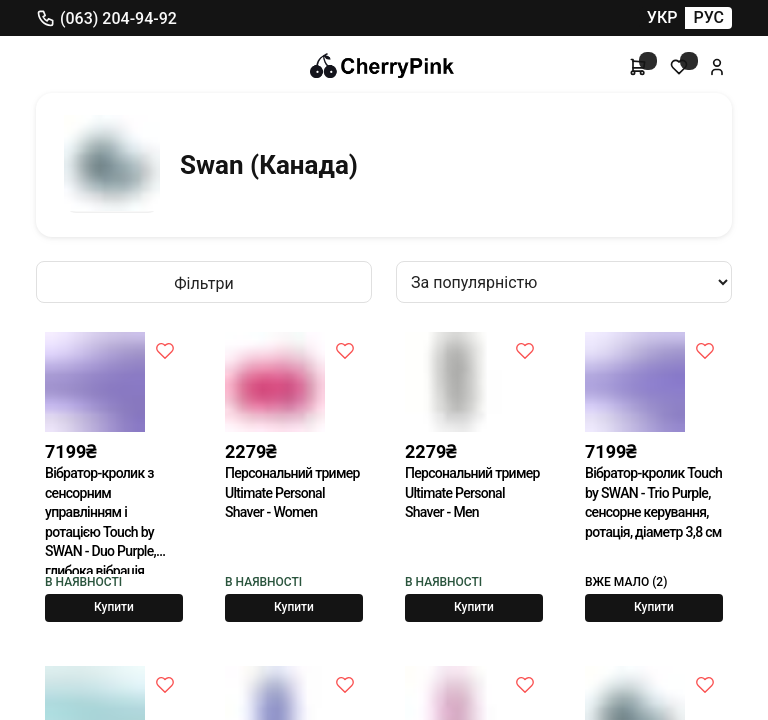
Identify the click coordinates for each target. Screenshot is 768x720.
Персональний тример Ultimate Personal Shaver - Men (472, 492)
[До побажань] (165, 350)
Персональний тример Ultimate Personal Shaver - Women (292, 492)
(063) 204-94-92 (106, 18)
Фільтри (204, 283)
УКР (662, 17)
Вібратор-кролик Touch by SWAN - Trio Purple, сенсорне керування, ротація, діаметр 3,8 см (653, 502)
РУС (708, 17)
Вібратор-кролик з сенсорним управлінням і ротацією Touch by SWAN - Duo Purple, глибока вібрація (100, 519)
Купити (114, 607)
